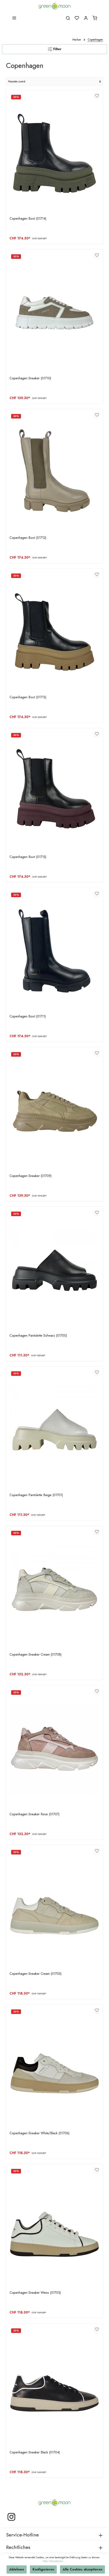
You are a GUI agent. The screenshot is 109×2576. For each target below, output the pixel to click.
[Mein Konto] (86, 18)
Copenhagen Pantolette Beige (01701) (36, 1495)
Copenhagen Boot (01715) (28, 857)
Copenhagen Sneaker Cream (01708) (36, 1655)
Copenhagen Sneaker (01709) (31, 1176)
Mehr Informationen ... (54, 2561)
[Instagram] (11, 2520)
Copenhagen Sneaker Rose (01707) (35, 1814)
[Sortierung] (54, 81)
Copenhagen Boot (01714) (28, 219)
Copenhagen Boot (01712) (28, 538)
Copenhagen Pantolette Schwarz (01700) (38, 1336)
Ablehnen (16, 2569)
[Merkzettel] (77, 18)
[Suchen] (68, 18)
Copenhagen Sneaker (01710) (30, 378)
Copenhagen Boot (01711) (28, 1016)
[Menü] (14, 18)
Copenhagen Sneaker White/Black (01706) (40, 2133)
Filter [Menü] (54, 48)
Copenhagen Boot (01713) (28, 697)
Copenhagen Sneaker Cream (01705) (36, 1974)
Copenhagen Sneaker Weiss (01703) (35, 2293)
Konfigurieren (43, 2569)
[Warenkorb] (95, 18)
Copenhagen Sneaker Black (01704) (35, 2452)
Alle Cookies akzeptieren (82, 2569)
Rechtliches (18, 2547)
